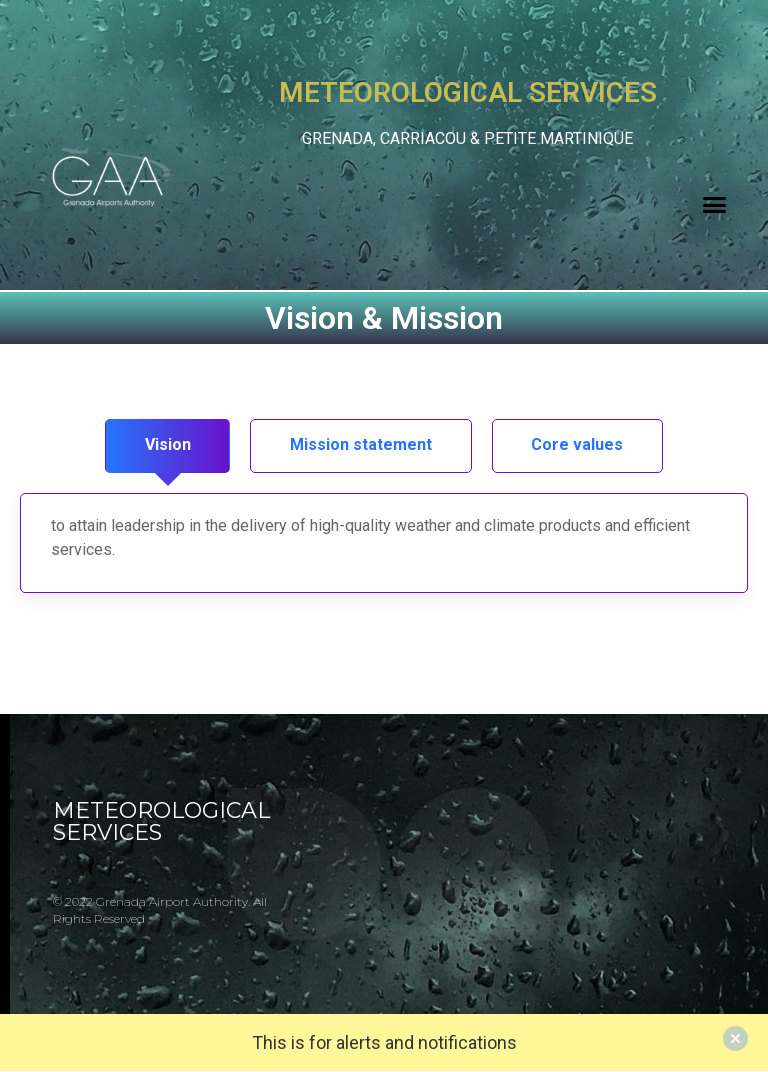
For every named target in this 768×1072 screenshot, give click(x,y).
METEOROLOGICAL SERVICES (161, 822)
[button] (715, 204)
